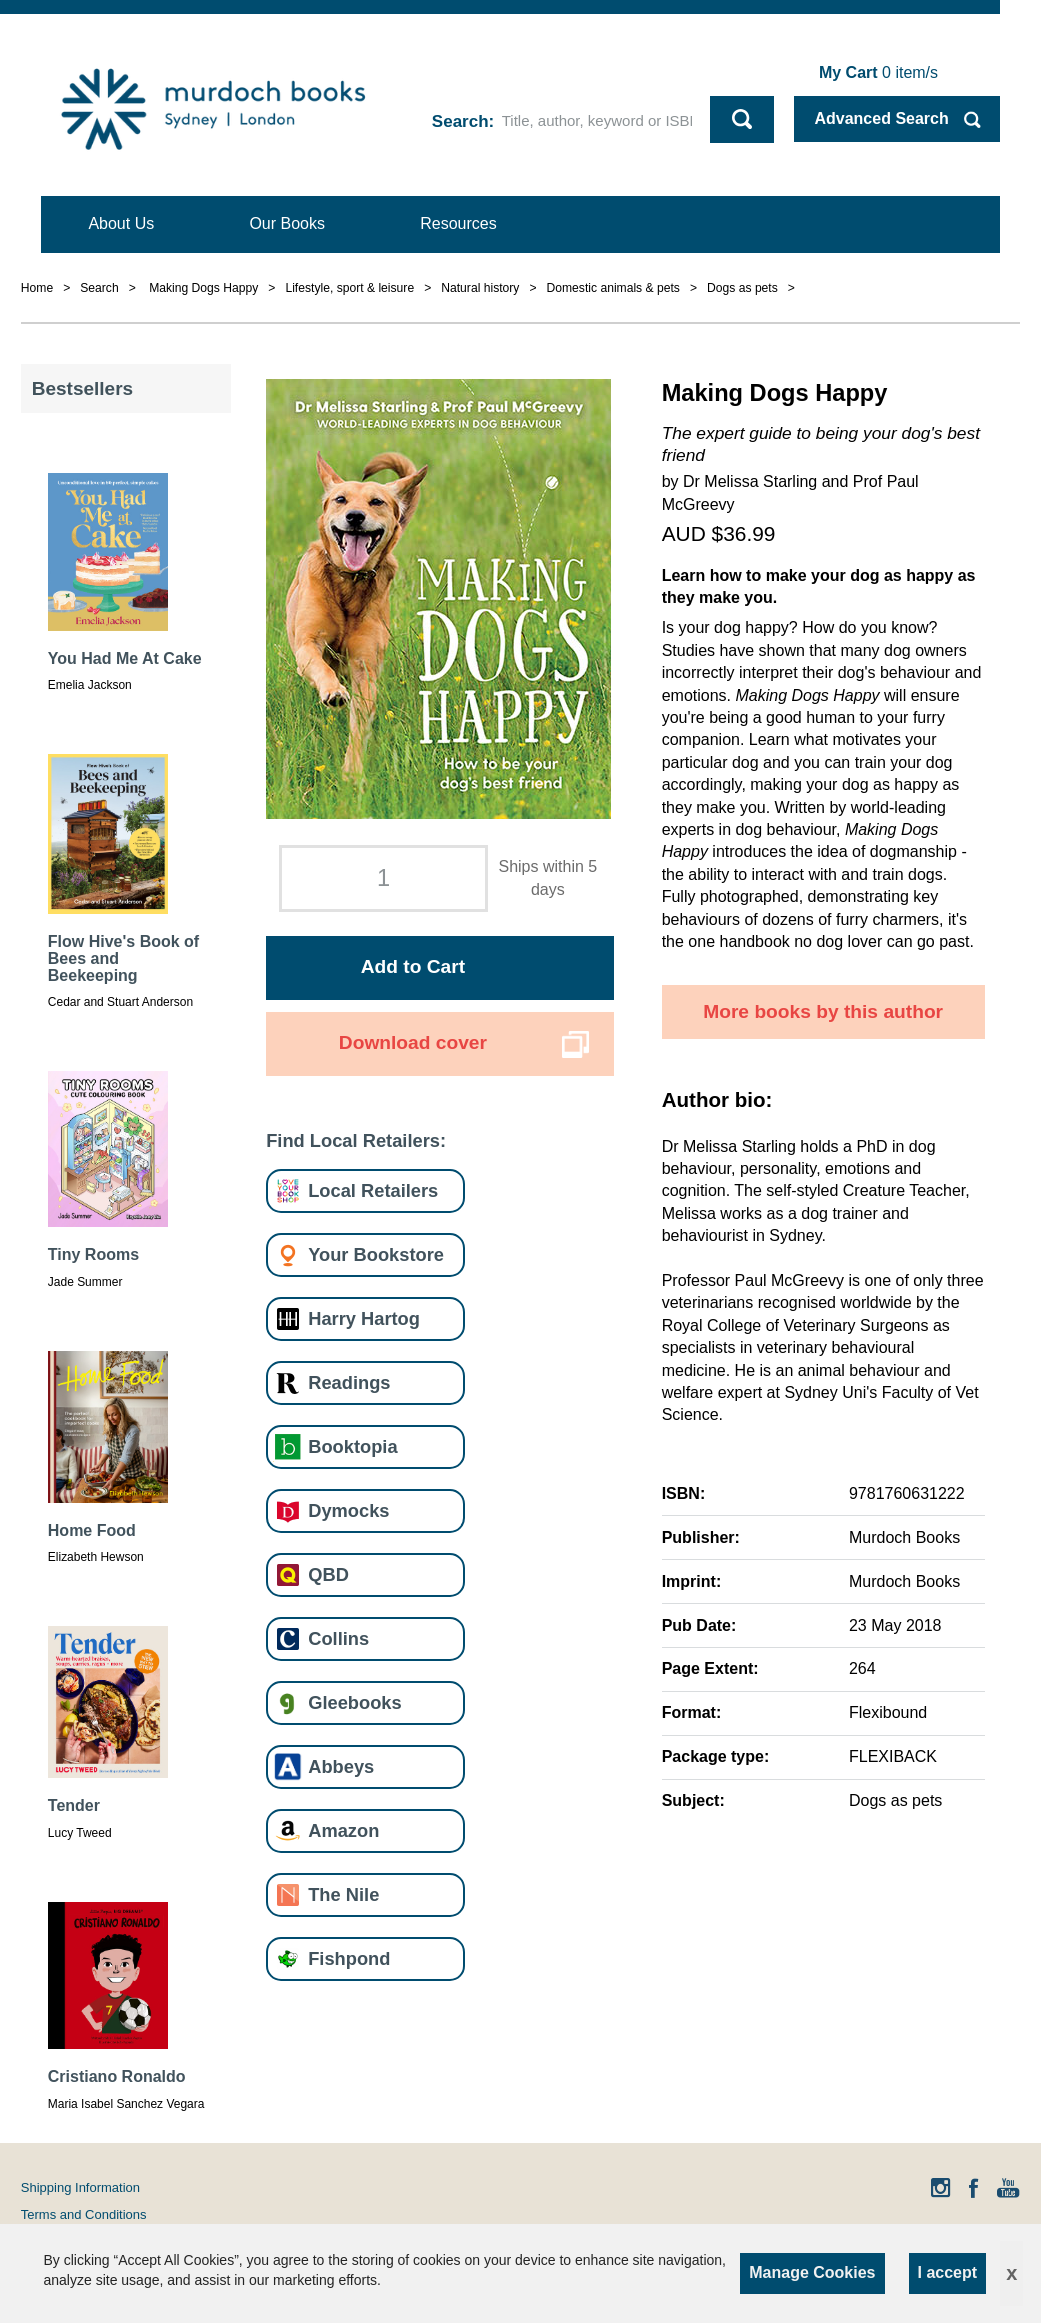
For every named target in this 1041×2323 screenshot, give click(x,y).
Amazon (343, 1830)
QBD (328, 1574)
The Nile (343, 1894)
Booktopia (352, 1446)
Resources (458, 223)
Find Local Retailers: (356, 1140)
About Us (121, 223)
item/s (878, 72)
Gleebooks (354, 1702)
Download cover (413, 1042)
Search (460, 121)
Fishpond (349, 1958)
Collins (338, 1638)
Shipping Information (80, 2187)
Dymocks (348, 1510)
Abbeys (341, 1766)
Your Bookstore (376, 1254)
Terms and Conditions (84, 2214)
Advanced (881, 118)
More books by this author (823, 1011)
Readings (349, 1382)
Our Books (287, 223)
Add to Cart (413, 966)
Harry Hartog (364, 1318)
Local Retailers (373, 1190)
